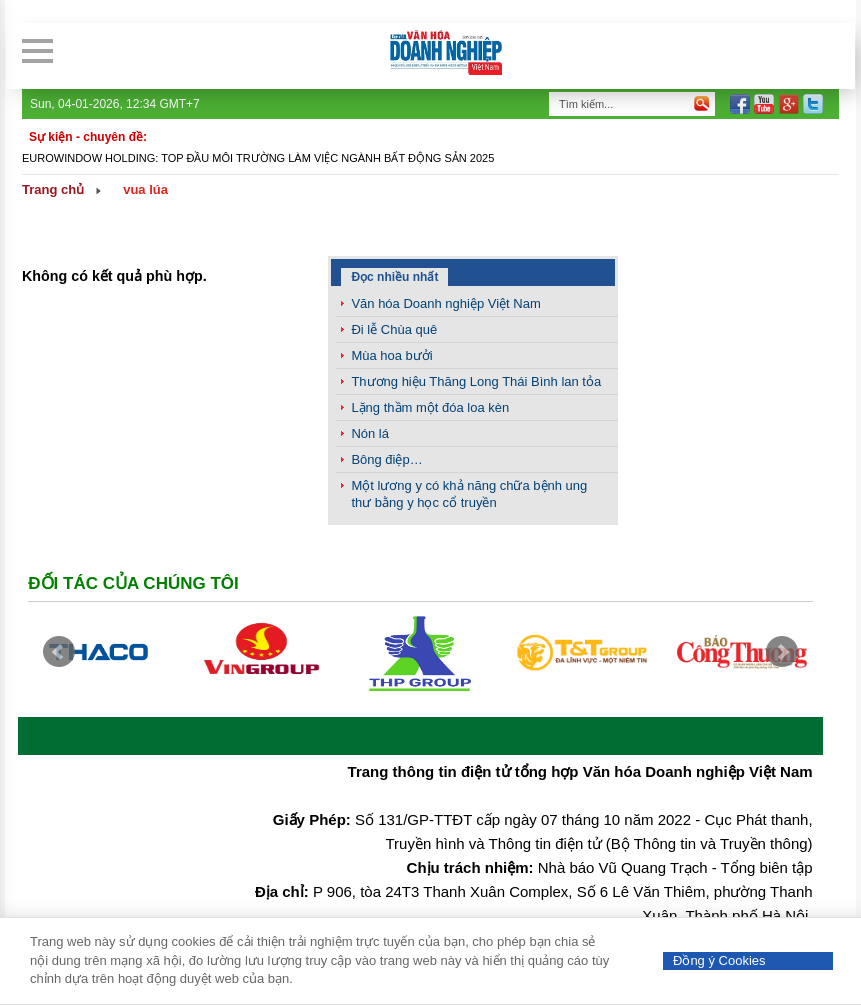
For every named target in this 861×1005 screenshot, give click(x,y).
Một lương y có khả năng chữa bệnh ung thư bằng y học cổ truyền (469, 494)
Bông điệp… (386, 459)
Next (782, 652)
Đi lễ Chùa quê (394, 329)
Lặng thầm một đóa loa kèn (430, 407)
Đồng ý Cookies (719, 960)
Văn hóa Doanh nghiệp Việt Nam (445, 303)
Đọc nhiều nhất (394, 277)
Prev (59, 652)
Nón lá (370, 433)
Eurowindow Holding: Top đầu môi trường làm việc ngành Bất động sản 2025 (258, 158)
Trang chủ (53, 189)
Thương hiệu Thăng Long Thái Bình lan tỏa (476, 381)
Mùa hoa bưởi (391, 355)
